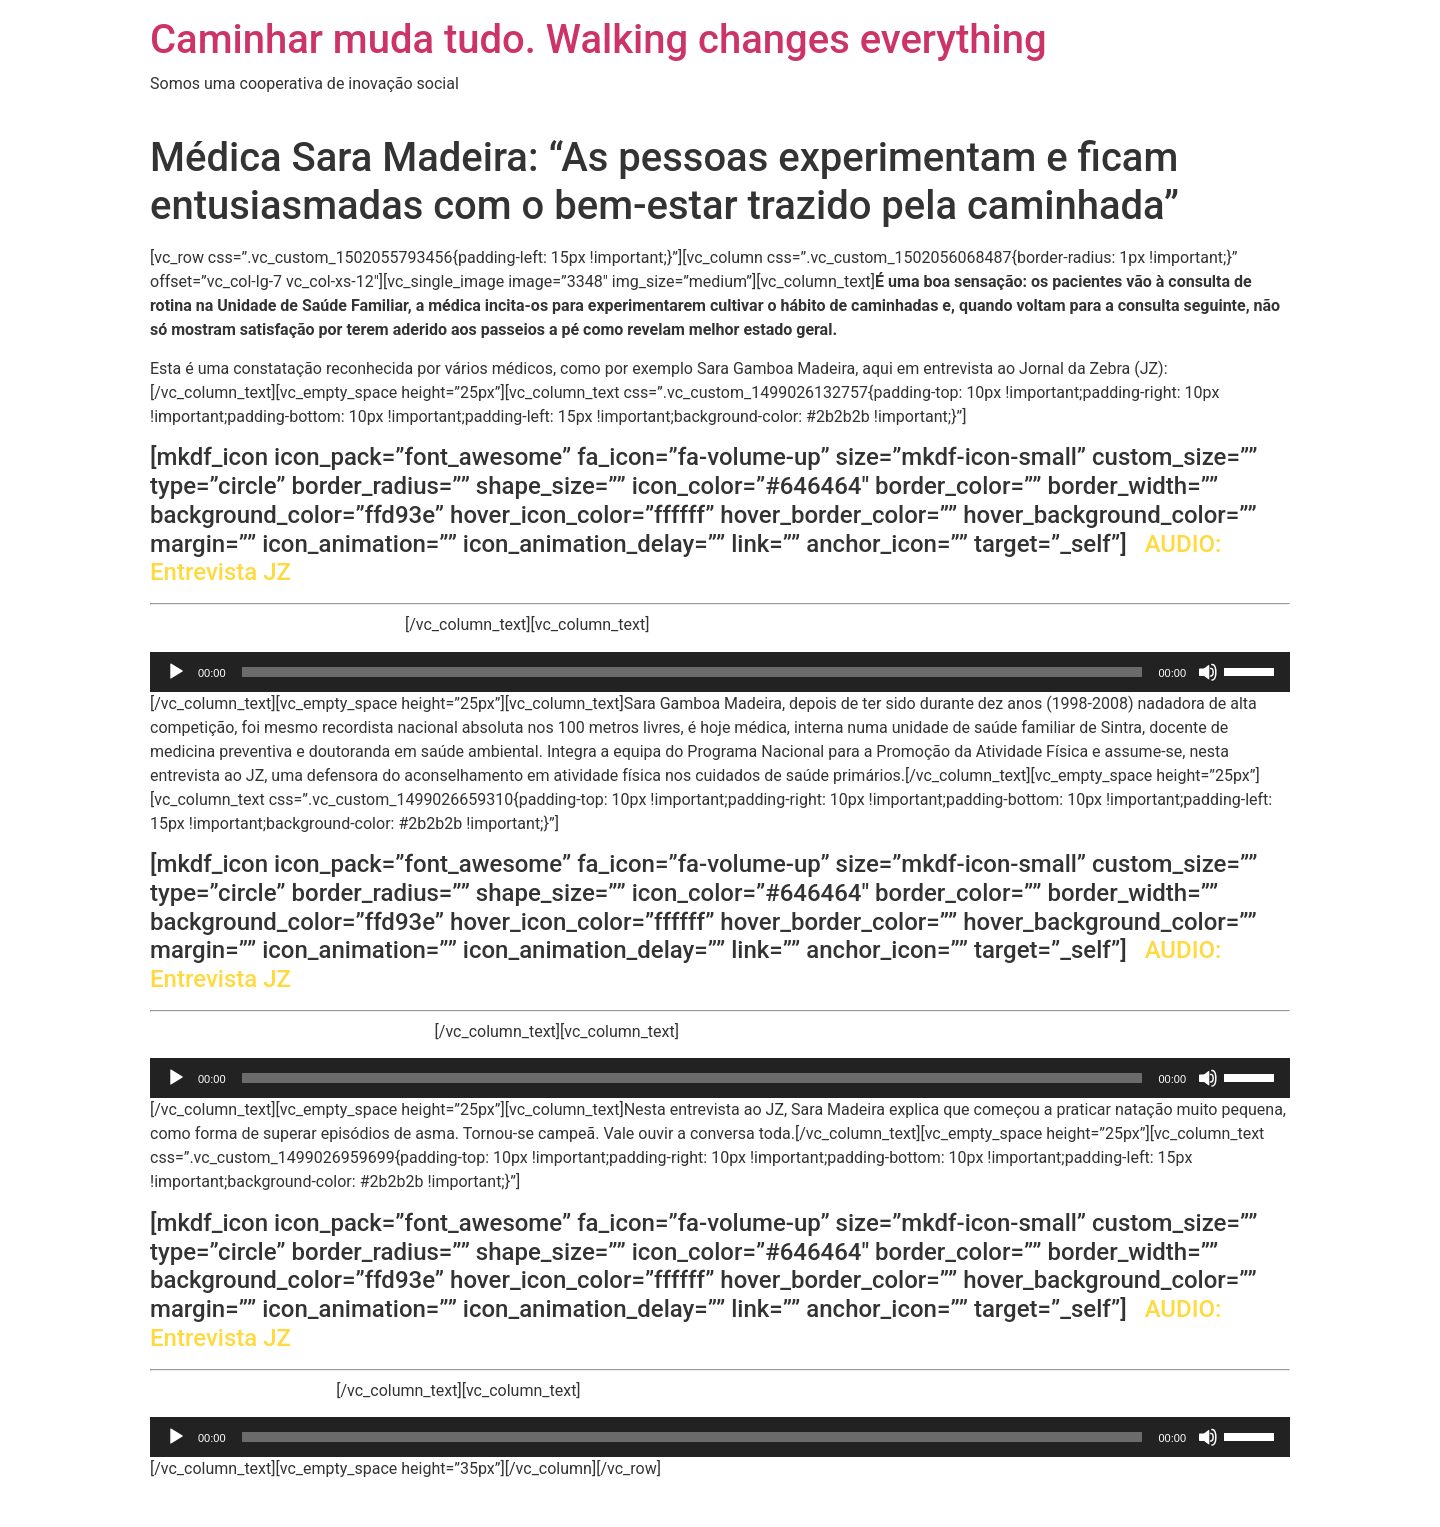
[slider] (692, 672)
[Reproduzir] (176, 672)
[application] (720, 672)
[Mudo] (1208, 672)
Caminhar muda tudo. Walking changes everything (598, 39)
